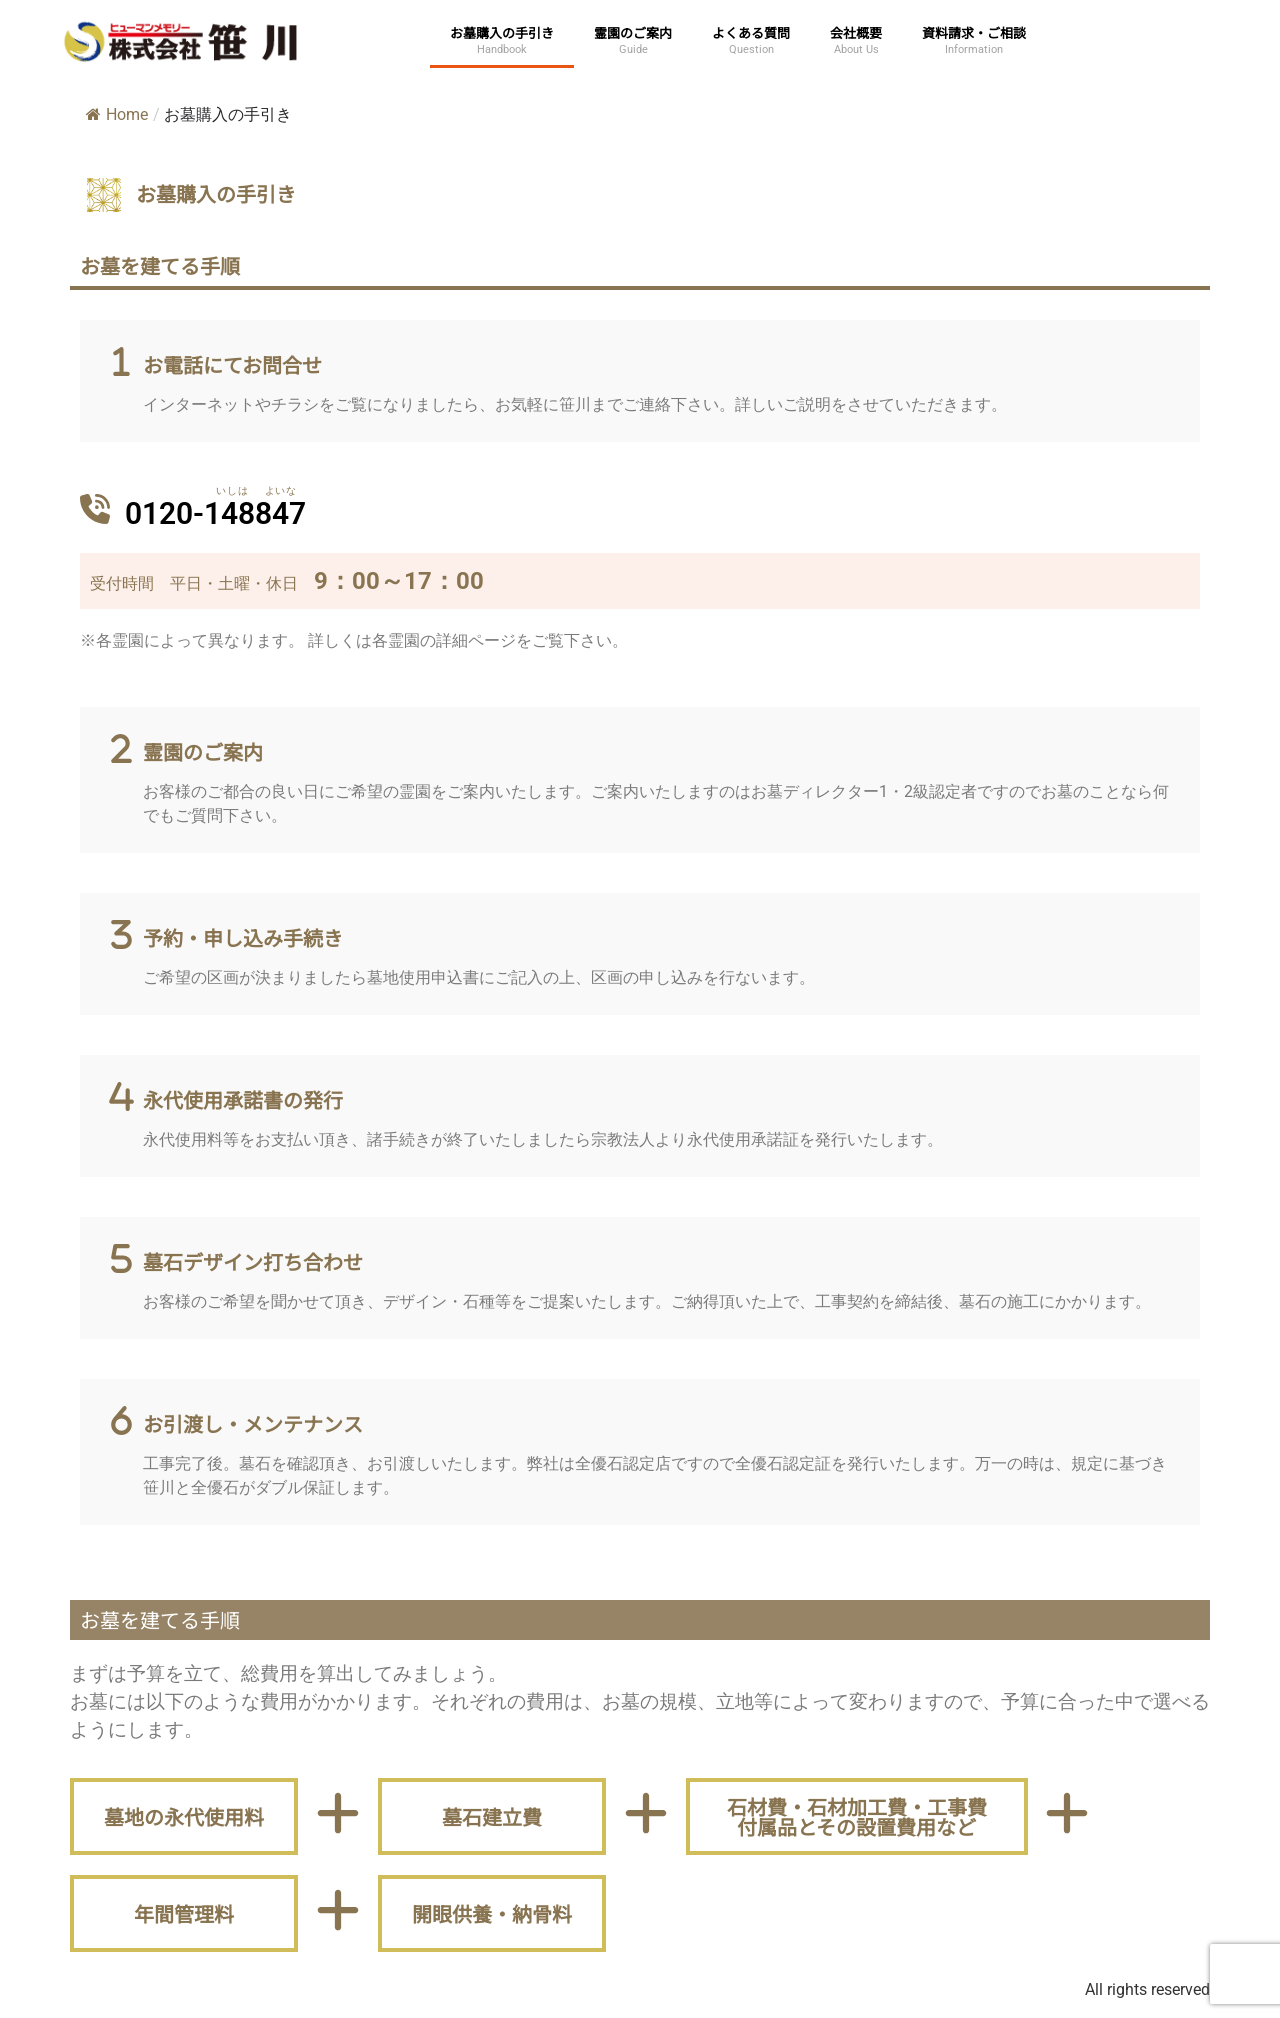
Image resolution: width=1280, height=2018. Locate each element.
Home (117, 114)
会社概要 (856, 32)
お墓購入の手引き (502, 32)
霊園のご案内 (633, 32)
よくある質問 (751, 32)
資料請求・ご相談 (974, 32)
